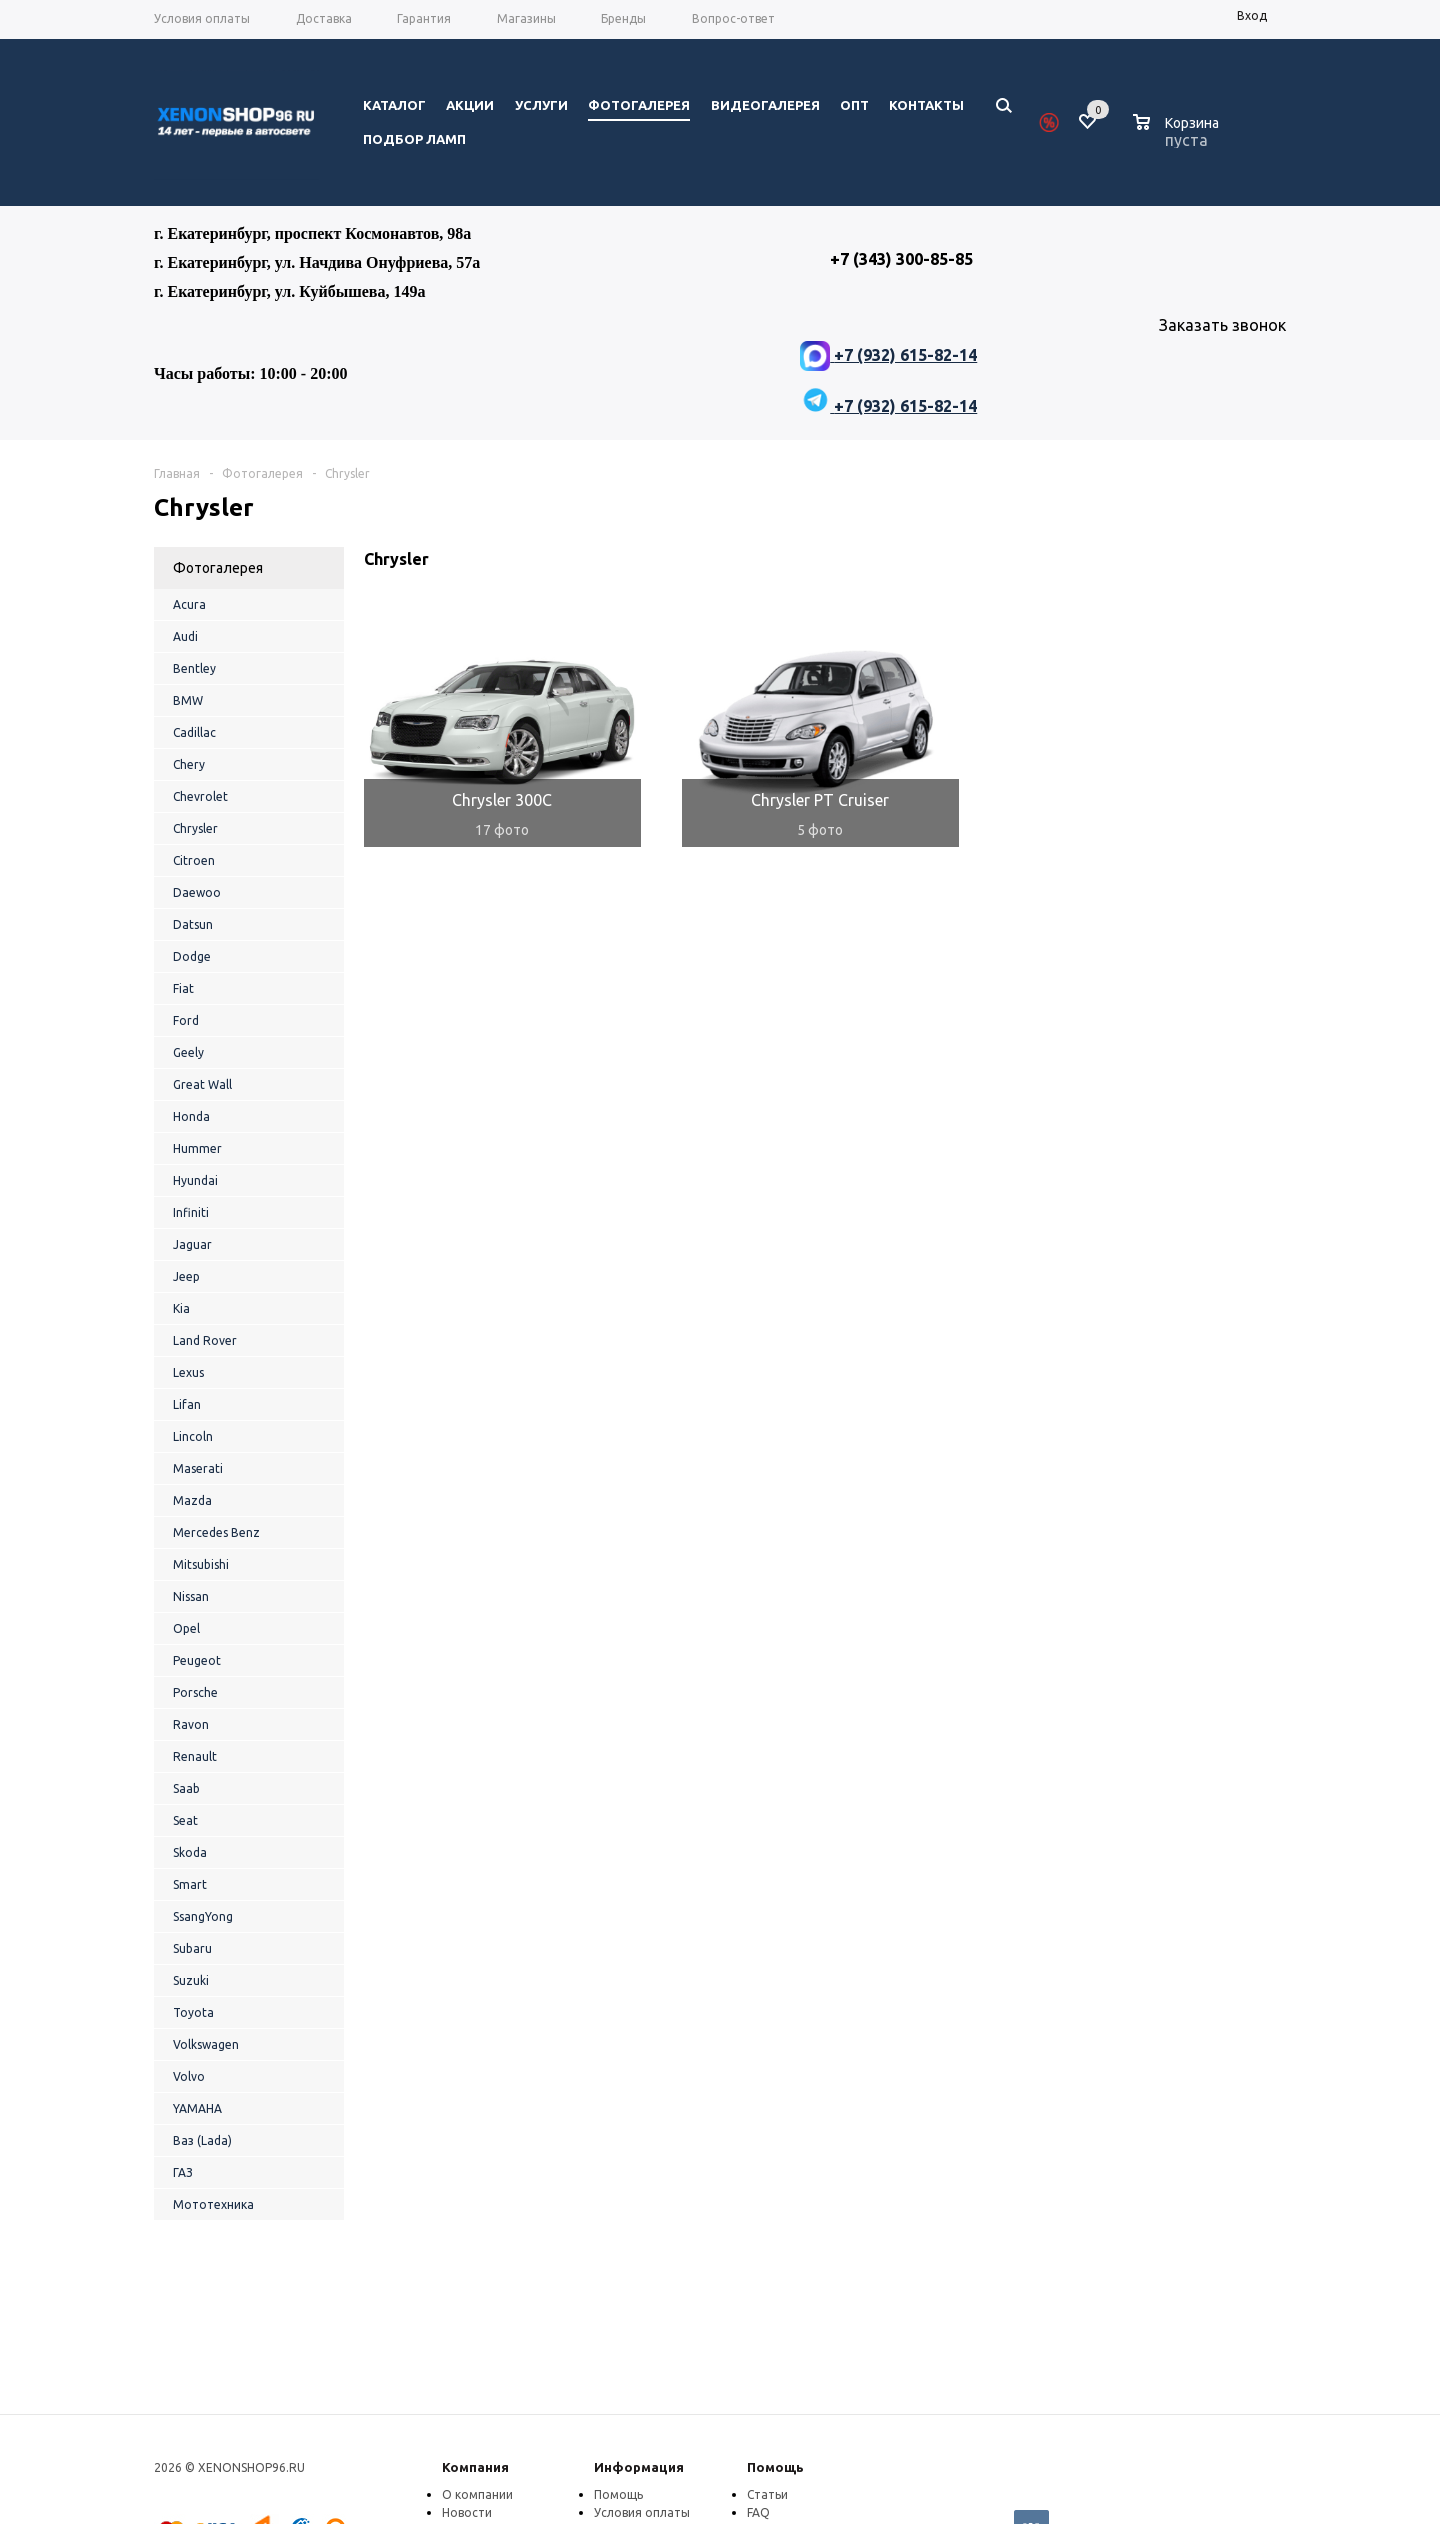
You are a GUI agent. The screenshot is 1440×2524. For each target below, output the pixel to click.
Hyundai (195, 1180)
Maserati (198, 1468)
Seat (185, 1820)
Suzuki (191, 1980)
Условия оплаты (642, 2512)
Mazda (192, 1500)
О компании (477, 2494)
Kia (181, 1308)
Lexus (188, 1372)
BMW (188, 700)
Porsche (195, 1692)
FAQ (758, 2512)
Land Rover (205, 1340)
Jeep (186, 1276)
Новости (467, 2512)
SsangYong (203, 1916)
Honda (191, 1116)
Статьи (767, 2494)
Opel (186, 1628)
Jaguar (192, 1244)
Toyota (193, 2012)
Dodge (192, 956)
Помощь (775, 2467)
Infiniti (191, 1212)
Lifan (187, 1404)
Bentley (194, 668)
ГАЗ (183, 2172)
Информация (639, 2467)
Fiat (183, 988)
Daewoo (197, 892)
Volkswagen (206, 2044)
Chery (189, 764)
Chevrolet (200, 796)
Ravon (191, 1724)
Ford (186, 1020)
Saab (186, 1788)
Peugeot (197, 1660)
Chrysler (195, 828)
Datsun (193, 924)
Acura (189, 604)
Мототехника (213, 2204)
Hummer (197, 1148)
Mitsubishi (201, 1564)
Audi (185, 636)
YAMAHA (197, 2108)
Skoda (190, 1852)
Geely (188, 1052)
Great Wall (202, 1084)
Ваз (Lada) (202, 2140)
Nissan (191, 1596)
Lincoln (193, 1436)
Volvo (189, 2076)
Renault (195, 1756)
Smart (190, 1884)
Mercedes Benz (216, 1532)
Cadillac (194, 732)
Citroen (194, 860)
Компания (475, 2467)
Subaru (192, 1948)
